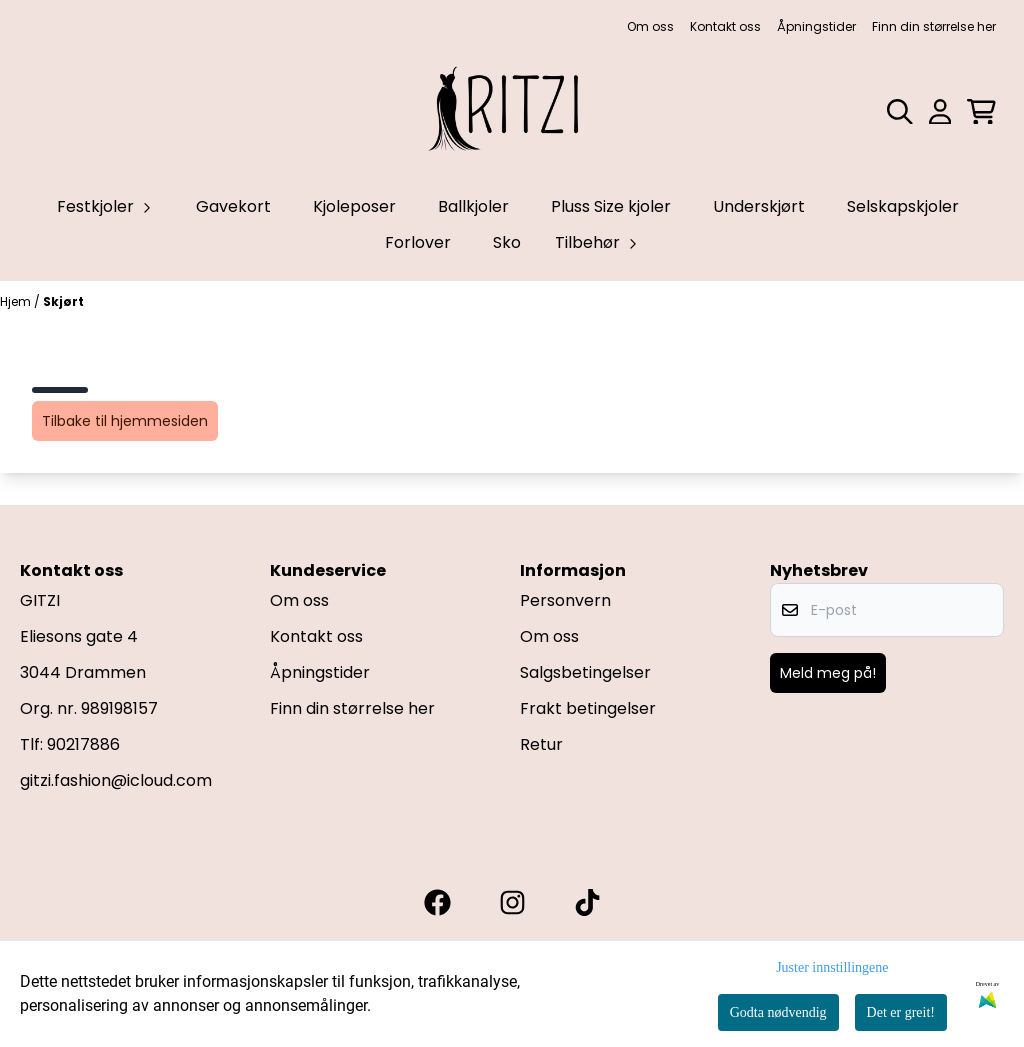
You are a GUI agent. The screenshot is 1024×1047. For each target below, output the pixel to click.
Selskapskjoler (903, 206)
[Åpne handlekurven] (981, 112)
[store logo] (512, 111)
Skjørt (63, 301)
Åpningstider (816, 26)
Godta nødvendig (778, 1012)
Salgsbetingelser (585, 672)
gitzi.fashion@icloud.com (116, 780)
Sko (507, 242)
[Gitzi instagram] (512, 902)
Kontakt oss (725, 26)
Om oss (650, 26)
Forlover (418, 242)
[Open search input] (900, 112)
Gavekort (233, 206)
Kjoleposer (354, 206)
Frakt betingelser (588, 708)
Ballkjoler (473, 206)
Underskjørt (759, 206)
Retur (541, 744)
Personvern (565, 600)
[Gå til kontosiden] (940, 112)
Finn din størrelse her (934, 26)
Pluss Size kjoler (611, 206)
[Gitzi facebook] (437, 902)
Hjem (17, 301)
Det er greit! (901, 1012)
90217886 (83, 744)
